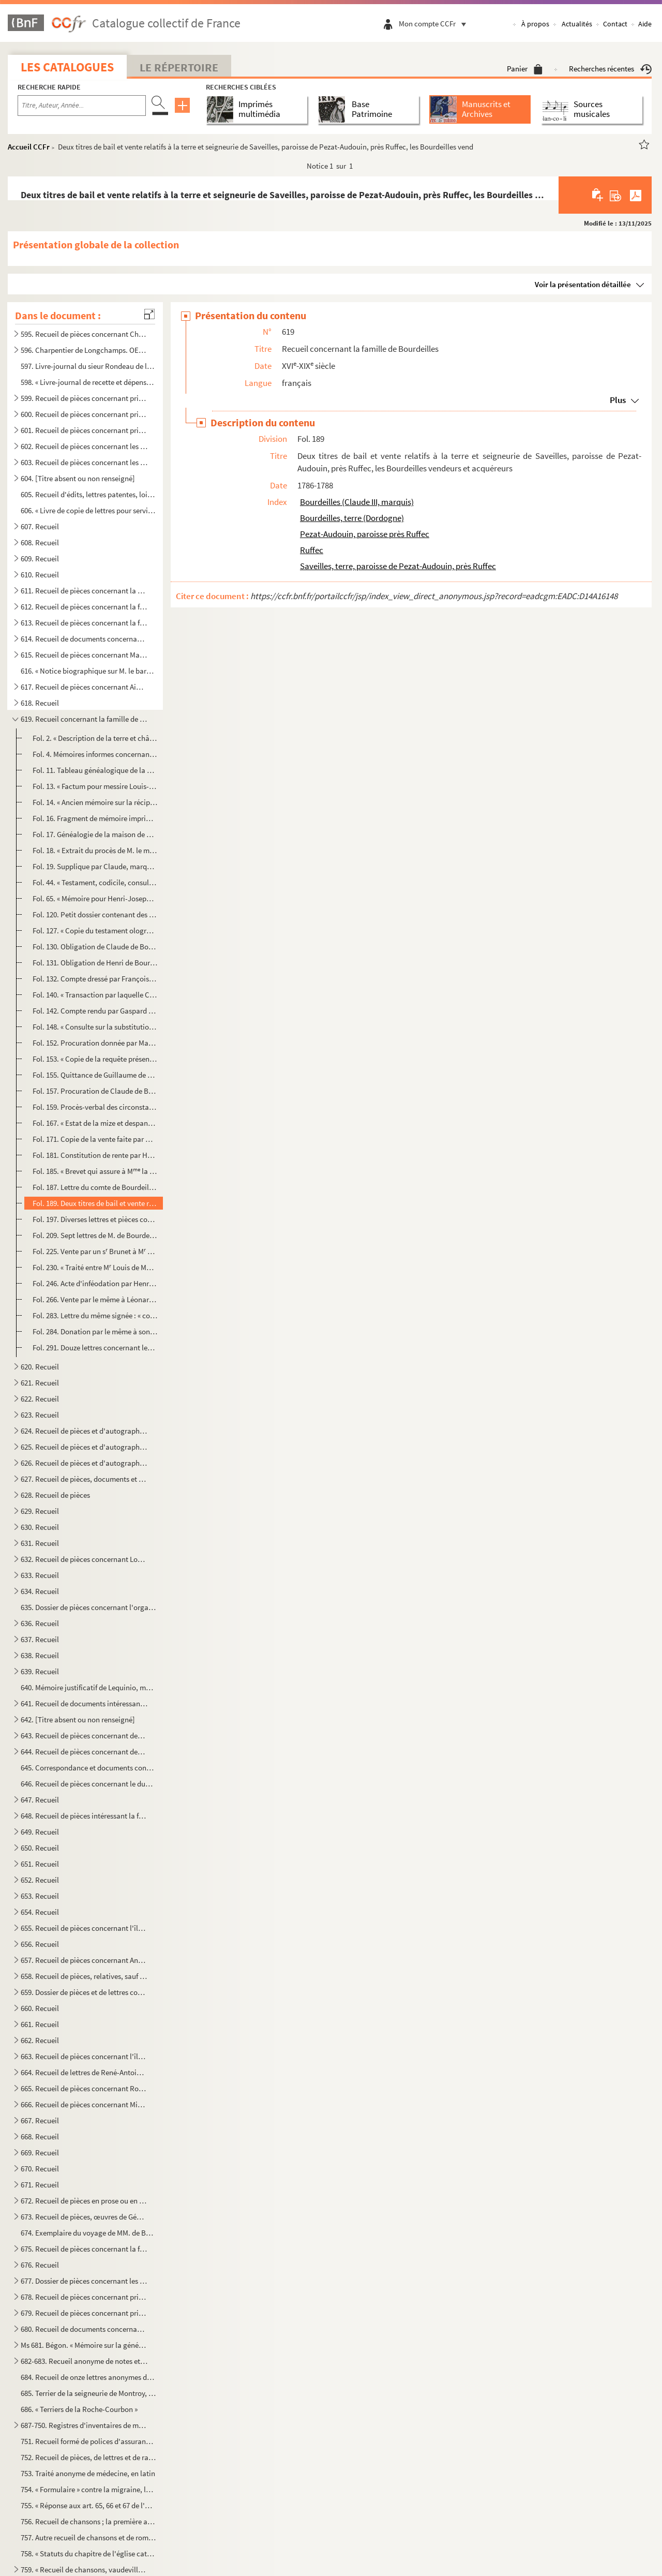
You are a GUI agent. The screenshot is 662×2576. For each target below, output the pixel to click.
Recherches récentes (610, 68)
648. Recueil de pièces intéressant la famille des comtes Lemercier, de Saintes (84, 1816)
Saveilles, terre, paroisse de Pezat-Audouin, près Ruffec (398, 566)
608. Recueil (40, 542)
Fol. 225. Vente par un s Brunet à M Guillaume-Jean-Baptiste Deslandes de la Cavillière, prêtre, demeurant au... (95, 1251)
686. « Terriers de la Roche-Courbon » (79, 2409)
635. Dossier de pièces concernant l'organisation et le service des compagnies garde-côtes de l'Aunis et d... (88, 1607)
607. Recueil (40, 526)
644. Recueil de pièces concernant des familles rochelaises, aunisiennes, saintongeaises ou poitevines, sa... (84, 1751)
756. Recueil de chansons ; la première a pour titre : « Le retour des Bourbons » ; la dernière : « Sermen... (88, 2521)
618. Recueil (40, 703)
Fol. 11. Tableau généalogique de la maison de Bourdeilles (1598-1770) (95, 770)
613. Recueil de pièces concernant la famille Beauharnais (84, 623)
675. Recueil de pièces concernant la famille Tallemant (84, 2249)
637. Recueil (40, 1639)
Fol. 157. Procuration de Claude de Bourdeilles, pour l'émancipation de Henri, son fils (95, 1091)
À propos (535, 23)
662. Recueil (40, 2040)
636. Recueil (40, 1623)
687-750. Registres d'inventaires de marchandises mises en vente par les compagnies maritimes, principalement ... (84, 2425)
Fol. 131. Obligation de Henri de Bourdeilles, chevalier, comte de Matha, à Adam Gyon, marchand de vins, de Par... (95, 962)
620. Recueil (40, 1367)
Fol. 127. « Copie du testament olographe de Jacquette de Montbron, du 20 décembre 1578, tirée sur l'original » (95, 930)
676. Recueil (40, 2265)
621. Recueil (40, 1383)
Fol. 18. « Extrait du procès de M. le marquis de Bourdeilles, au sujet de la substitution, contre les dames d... (95, 850)
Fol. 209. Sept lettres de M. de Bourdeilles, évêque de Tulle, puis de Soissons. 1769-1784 (95, 1235)
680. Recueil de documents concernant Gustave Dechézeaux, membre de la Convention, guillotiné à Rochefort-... (84, 2329)
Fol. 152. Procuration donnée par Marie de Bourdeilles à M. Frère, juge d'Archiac (95, 1043)
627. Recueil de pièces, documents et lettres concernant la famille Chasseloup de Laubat (84, 1479)
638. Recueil (40, 1655)
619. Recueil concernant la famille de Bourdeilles (84, 719)
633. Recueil (40, 1575)
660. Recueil (40, 2008)
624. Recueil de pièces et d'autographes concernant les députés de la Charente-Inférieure (84, 1431)
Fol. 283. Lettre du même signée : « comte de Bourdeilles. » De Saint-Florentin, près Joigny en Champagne (95, 1315)
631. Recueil (40, 1543)
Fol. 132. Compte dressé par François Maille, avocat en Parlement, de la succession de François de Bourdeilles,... (95, 979)
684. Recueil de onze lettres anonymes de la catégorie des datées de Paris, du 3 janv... (88, 2377)
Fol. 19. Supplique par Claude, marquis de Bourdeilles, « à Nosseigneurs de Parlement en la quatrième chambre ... (95, 866)
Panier (525, 68)
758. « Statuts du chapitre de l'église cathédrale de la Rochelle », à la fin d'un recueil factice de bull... (88, 2553)
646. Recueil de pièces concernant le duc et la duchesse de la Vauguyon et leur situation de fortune (88, 1784)
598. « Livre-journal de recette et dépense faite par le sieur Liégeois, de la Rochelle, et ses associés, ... (88, 382)
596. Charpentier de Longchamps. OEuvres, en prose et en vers (84, 350)
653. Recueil (40, 1896)
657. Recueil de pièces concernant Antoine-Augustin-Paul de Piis (84, 1960)
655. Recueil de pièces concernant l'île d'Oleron (84, 1928)
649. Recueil (40, 1832)
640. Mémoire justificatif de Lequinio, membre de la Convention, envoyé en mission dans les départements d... (88, 1687)
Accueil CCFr (29, 147)
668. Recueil (40, 2136)
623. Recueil (40, 1415)
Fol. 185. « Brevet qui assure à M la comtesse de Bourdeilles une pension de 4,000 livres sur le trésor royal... (95, 1171)
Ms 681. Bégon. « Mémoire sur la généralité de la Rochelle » (84, 2345)
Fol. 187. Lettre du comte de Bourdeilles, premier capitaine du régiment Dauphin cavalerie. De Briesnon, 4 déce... (95, 1187)
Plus (618, 400)
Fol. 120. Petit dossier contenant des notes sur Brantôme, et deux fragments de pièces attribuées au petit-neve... (95, 914)
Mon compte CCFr (435, 23)
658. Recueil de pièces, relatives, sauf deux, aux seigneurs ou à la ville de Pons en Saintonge (84, 1976)
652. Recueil (40, 1880)
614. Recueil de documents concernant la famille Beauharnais (84, 639)
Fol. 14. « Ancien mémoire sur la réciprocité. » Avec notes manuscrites (95, 802)
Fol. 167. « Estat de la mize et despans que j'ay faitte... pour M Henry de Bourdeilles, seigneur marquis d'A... (95, 1123)
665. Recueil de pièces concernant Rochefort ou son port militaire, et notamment (84, 2088)
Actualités (577, 23)
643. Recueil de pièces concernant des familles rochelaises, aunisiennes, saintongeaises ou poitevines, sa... (84, 1735)
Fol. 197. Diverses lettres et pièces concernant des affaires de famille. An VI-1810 (95, 1219)
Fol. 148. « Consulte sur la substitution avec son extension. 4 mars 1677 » (95, 1027)
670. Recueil (40, 2168)
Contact (615, 23)
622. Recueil (40, 1399)
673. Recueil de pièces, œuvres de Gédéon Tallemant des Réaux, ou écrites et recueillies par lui (84, 2217)
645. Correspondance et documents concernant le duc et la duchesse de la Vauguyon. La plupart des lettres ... (88, 1768)
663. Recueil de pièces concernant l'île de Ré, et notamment (84, 2056)
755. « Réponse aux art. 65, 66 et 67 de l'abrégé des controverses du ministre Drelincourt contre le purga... (88, 2505)
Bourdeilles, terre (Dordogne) (352, 518)
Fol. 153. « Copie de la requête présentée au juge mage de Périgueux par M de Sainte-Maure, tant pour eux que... (95, 1058)
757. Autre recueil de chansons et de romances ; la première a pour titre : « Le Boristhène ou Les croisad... (88, 2537)
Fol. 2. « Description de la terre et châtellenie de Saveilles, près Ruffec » (95, 738)
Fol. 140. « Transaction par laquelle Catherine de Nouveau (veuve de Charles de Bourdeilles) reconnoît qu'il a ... (95, 995)
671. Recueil (40, 2185)
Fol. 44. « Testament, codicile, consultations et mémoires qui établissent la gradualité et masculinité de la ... (95, 882)
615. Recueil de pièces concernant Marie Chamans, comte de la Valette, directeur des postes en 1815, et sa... (84, 655)
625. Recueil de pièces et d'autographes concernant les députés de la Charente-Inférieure (84, 1447)
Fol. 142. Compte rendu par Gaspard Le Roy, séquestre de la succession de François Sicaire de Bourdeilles (95, 1011)
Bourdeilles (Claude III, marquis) (357, 502)
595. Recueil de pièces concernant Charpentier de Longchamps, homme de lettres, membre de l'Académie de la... (84, 334)
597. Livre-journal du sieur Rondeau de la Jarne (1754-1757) (88, 366)
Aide (645, 23)
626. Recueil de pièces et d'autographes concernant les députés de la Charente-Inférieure (84, 1463)
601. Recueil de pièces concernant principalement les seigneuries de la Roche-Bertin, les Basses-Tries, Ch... (84, 430)
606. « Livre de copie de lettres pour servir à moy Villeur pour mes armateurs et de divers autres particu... (88, 510)
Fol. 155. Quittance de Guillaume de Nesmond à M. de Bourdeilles (95, 1075)
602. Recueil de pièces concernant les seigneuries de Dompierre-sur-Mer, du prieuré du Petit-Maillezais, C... (84, 446)
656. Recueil (40, 1944)
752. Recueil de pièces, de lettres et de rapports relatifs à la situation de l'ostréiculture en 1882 (88, 2457)
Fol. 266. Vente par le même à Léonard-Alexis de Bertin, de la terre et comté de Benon (95, 1299)
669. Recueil (40, 2152)
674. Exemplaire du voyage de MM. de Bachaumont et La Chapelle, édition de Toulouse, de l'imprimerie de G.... (88, 2233)
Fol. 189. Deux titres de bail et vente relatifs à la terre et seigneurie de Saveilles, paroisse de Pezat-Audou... (95, 1203)
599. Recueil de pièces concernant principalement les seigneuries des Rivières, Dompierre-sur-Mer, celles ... (84, 398)
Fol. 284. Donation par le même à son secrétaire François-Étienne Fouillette (95, 1331)
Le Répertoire (179, 67)
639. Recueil (40, 1671)
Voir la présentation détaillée (583, 284)
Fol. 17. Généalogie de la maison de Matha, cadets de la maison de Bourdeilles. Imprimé (95, 834)
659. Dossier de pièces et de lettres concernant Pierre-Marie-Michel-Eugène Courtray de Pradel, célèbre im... (84, 1992)
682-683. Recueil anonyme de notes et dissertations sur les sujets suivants (84, 2361)
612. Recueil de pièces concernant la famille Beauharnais (84, 607)
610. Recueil (40, 574)
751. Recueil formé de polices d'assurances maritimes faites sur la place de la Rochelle (88, 2441)
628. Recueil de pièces (55, 1495)
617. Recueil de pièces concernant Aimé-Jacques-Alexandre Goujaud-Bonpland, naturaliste (84, 687)
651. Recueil (40, 1864)
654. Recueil (40, 1912)
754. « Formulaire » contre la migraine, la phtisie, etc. (88, 2489)
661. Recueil (40, 2024)
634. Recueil (40, 1591)
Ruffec (311, 550)
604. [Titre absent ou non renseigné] (78, 478)
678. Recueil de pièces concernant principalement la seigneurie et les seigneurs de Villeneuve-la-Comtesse (84, 2297)
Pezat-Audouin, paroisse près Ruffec (364, 534)
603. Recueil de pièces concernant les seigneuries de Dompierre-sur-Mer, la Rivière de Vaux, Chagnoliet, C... (84, 462)
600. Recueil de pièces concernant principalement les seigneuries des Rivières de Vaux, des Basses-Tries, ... (84, 414)
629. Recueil (40, 1511)
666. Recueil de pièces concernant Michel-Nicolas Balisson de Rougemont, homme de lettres (84, 2104)
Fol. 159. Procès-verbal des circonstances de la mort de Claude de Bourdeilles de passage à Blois (95, 1107)
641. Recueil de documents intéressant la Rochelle (84, 1703)
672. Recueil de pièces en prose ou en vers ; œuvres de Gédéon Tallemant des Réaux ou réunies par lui (84, 2201)
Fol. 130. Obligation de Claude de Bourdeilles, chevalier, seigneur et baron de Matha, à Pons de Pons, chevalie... (95, 946)
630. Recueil (40, 1527)
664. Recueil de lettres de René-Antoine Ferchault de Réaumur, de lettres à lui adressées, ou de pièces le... (84, 2072)
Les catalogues (67, 67)
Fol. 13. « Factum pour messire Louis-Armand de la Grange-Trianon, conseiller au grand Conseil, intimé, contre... (95, 786)
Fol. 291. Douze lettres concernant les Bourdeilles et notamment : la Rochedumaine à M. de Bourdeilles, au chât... (95, 1347)
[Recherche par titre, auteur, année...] (82, 105)
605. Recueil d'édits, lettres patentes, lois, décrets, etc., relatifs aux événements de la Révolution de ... (88, 494)
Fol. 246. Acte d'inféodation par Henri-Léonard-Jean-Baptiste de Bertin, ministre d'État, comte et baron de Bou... (95, 1283)
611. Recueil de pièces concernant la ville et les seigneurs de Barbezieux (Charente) (84, 590)
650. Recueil (40, 1848)
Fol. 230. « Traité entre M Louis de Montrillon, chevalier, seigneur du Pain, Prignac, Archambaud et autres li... (95, 1267)
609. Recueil (40, 558)
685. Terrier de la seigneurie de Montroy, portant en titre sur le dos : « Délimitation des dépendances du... (88, 2393)
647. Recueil (40, 1800)
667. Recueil (40, 2120)
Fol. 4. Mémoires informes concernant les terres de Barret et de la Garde (95, 754)
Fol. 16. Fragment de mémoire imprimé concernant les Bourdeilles (95, 818)
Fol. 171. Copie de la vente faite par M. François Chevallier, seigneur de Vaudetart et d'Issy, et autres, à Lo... (95, 1139)
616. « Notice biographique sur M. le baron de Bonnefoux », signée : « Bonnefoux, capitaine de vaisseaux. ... (88, 671)
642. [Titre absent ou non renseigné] (78, 1719)
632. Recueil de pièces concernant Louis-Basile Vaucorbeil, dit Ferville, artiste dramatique (84, 1559)
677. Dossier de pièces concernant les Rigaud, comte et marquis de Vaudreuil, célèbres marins (84, 2281)
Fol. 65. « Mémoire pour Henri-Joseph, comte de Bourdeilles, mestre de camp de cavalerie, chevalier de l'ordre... (95, 898)
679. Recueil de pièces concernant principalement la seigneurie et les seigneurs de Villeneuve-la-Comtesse (84, 2313)
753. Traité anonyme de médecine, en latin (88, 2473)
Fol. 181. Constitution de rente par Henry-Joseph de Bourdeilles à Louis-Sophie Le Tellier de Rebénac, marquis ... (95, 1155)
